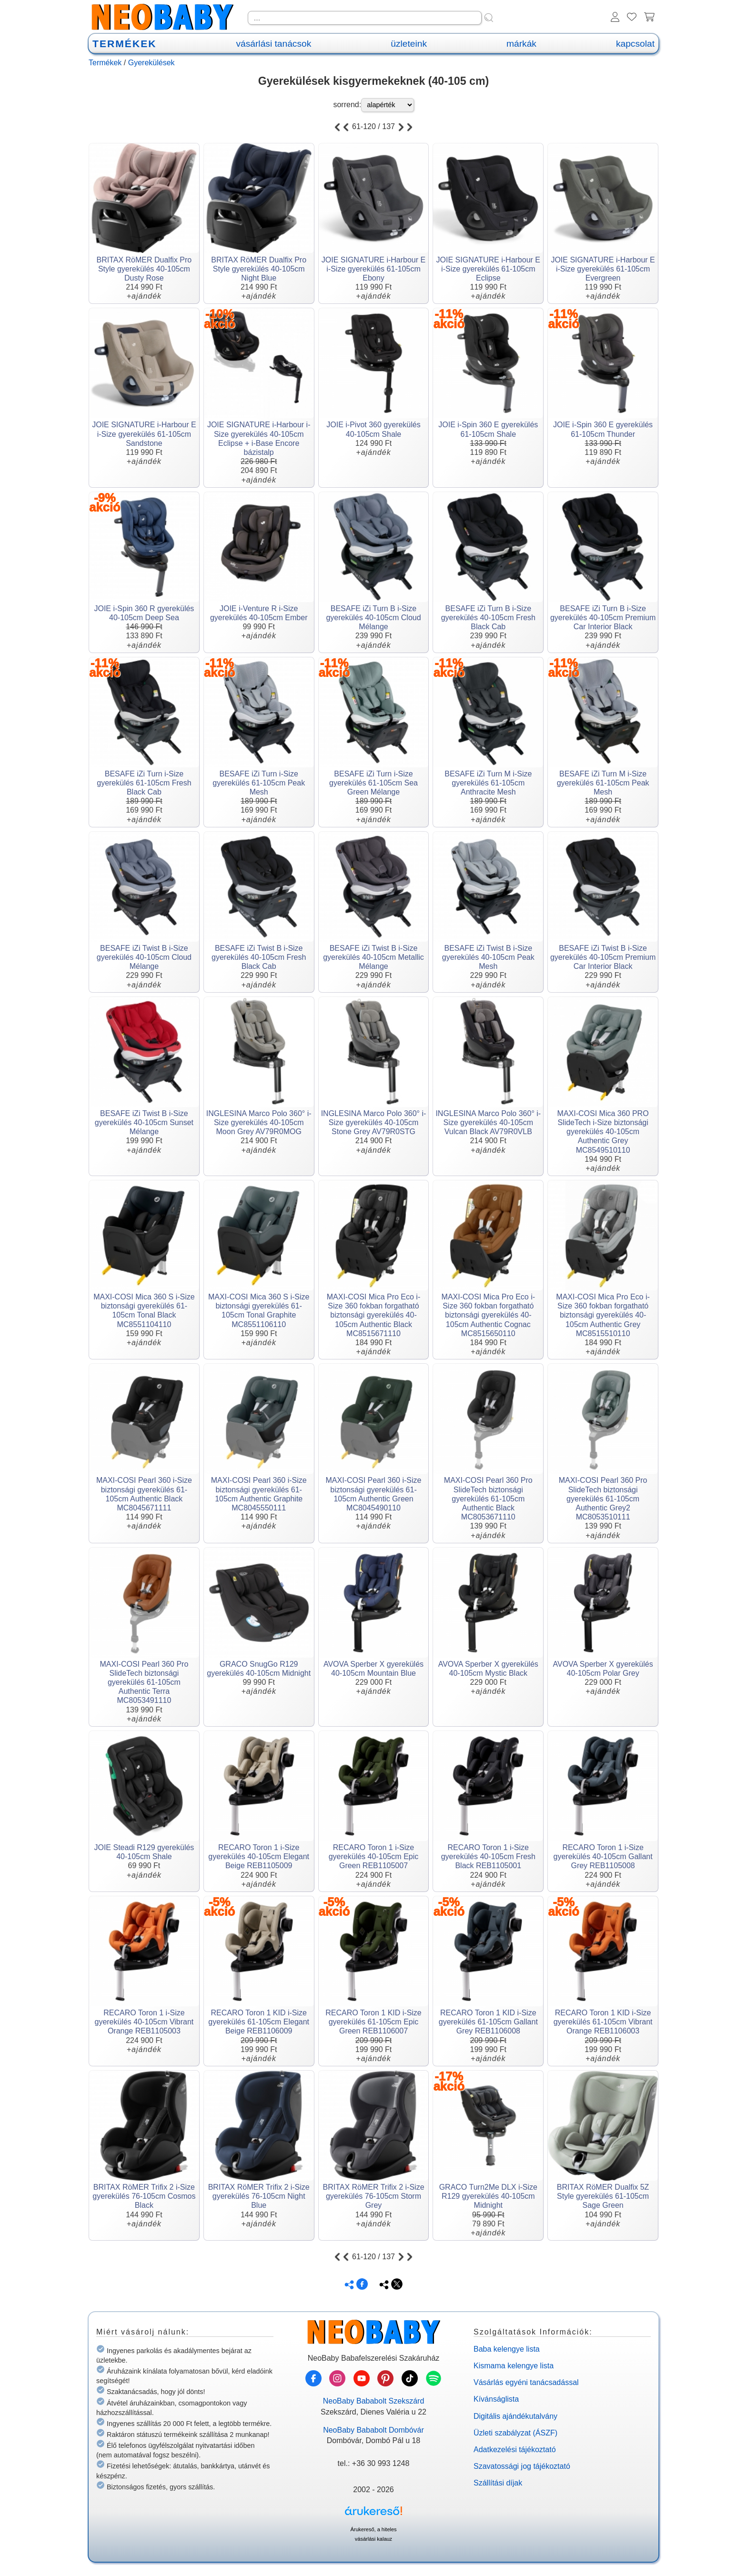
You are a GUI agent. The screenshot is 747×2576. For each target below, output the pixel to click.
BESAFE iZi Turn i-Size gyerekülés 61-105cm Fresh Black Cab (144, 783)
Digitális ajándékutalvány (515, 2416)
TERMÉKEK (124, 43)
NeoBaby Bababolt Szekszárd (373, 2401)
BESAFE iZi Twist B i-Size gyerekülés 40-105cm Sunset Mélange (144, 1122)
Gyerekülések (151, 63)
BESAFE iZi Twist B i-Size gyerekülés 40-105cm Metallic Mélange (373, 957)
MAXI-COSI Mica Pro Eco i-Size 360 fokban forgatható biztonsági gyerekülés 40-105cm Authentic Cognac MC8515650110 (488, 1315)
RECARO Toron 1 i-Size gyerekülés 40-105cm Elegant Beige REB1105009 (258, 1856)
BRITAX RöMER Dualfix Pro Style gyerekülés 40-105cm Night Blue (258, 269)
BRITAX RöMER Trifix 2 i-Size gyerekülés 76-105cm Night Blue (259, 2196)
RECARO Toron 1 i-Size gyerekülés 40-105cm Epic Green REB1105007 (374, 1856)
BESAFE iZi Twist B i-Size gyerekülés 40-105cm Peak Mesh (488, 957)
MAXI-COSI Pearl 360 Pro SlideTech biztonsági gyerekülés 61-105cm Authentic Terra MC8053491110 (144, 1682)
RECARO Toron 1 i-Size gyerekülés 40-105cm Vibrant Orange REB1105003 (143, 2022)
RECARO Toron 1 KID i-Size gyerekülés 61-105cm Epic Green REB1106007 (373, 2022)
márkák (521, 44)
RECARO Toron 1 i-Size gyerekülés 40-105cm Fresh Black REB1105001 (488, 1856)
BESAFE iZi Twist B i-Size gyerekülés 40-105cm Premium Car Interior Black (603, 957)
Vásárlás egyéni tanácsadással (526, 2382)
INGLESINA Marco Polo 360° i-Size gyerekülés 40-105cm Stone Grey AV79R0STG (373, 1122)
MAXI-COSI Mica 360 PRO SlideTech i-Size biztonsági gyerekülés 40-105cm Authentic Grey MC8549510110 (603, 1131)
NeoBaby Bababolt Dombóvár (373, 2430)
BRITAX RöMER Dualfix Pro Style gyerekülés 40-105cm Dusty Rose (144, 269)
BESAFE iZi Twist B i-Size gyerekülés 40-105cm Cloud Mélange (144, 957)
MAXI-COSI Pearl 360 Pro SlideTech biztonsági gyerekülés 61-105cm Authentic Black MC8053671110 (488, 1498)
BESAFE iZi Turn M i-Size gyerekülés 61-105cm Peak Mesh (603, 783)
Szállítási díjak (498, 2483)
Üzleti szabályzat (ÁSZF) (515, 2433)
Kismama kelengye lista (514, 2366)
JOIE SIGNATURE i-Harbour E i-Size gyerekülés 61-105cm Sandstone (144, 434)
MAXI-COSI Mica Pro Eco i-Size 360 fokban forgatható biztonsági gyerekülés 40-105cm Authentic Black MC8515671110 (373, 1315)
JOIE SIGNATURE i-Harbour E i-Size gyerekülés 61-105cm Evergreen (603, 269)
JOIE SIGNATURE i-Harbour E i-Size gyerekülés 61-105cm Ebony (373, 269)
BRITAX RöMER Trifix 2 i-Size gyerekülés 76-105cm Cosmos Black (143, 2196)
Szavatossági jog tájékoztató (522, 2466)
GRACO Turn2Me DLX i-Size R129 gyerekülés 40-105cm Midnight (488, 2196)
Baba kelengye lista (507, 2349)
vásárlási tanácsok (273, 44)
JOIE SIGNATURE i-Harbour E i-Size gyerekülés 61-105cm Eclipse (488, 269)
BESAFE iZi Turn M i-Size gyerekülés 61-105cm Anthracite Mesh (488, 783)
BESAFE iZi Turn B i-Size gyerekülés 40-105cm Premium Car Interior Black (603, 617)
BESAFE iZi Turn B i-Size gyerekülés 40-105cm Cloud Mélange (373, 617)
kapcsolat (635, 44)
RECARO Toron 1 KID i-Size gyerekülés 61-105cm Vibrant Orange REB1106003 (603, 2022)
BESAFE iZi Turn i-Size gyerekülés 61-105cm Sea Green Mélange (373, 783)
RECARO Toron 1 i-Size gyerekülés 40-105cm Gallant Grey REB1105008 (603, 1856)
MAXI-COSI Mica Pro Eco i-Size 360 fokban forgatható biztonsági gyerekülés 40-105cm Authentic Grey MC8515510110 (602, 1315)
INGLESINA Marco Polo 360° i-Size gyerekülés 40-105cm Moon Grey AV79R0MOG (259, 1122)
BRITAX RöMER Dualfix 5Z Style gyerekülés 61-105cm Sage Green (603, 2196)
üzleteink (409, 44)
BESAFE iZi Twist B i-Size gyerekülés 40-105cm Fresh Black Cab (259, 957)
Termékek (105, 63)
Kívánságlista (496, 2399)
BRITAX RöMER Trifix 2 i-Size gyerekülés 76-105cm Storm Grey (373, 2196)
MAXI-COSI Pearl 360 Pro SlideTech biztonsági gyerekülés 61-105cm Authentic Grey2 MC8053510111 (603, 1498)
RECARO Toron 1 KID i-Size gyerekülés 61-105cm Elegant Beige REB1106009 (258, 2022)
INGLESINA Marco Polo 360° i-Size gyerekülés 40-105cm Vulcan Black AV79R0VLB (488, 1122)
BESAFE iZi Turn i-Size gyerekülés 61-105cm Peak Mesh (258, 783)
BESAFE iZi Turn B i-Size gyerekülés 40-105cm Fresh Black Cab (488, 617)
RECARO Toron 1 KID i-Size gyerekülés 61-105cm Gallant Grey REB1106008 (488, 2022)
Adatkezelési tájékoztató (515, 2449)
